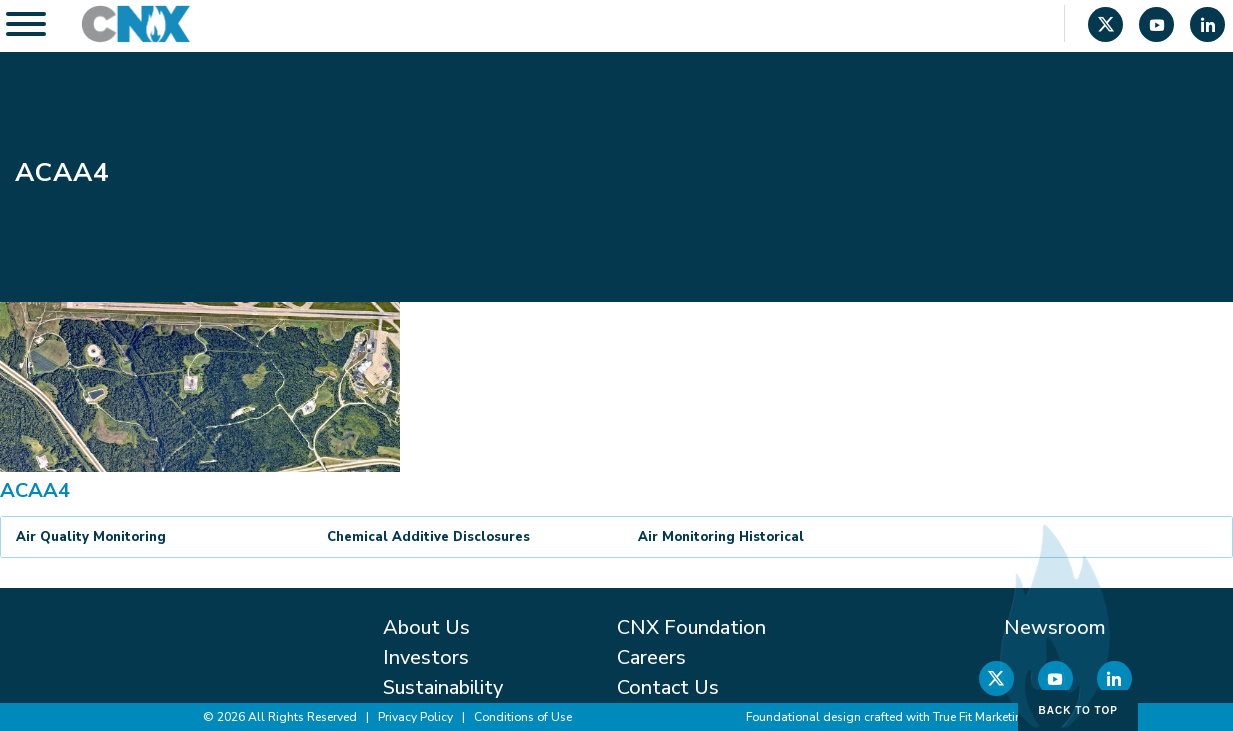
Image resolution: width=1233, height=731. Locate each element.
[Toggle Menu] (26, 24)
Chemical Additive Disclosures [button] (428, 537)
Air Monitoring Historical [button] (721, 537)
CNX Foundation (691, 627)
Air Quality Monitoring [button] (91, 537)
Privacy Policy (415, 717)
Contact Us (668, 687)
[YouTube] (1156, 27)
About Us (426, 627)
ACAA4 (35, 490)
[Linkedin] (1207, 27)
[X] (1105, 27)
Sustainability (443, 687)
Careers (651, 657)
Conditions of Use (523, 717)
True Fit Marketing (981, 717)
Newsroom (1055, 627)
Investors (426, 657)
